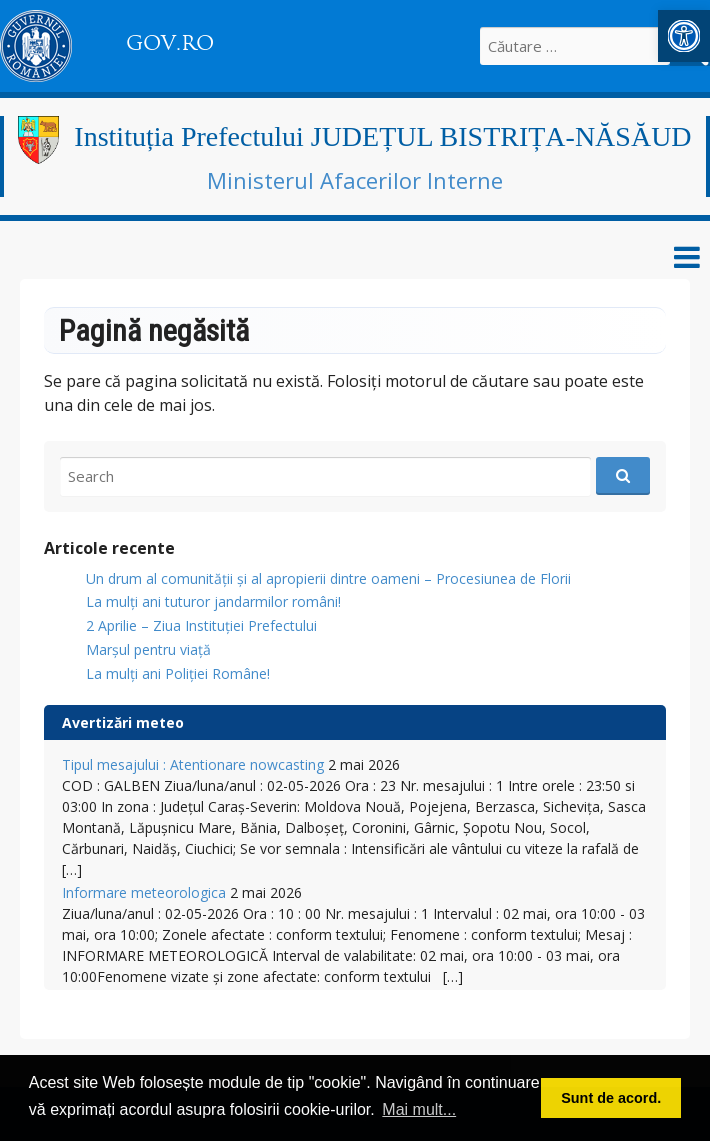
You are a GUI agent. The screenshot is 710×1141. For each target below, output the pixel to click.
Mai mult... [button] (419, 1109)
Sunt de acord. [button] (611, 1098)
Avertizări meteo (123, 722)
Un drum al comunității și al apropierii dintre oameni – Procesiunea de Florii (328, 578)
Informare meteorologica (144, 892)
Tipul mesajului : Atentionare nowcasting (193, 764)
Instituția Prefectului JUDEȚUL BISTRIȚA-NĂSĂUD (382, 136)
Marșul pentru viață (148, 649)
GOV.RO (170, 43)
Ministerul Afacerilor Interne (355, 180)
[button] (684, 36)
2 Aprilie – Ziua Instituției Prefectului (201, 625)
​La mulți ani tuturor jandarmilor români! (213, 601)
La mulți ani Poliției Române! (178, 673)
